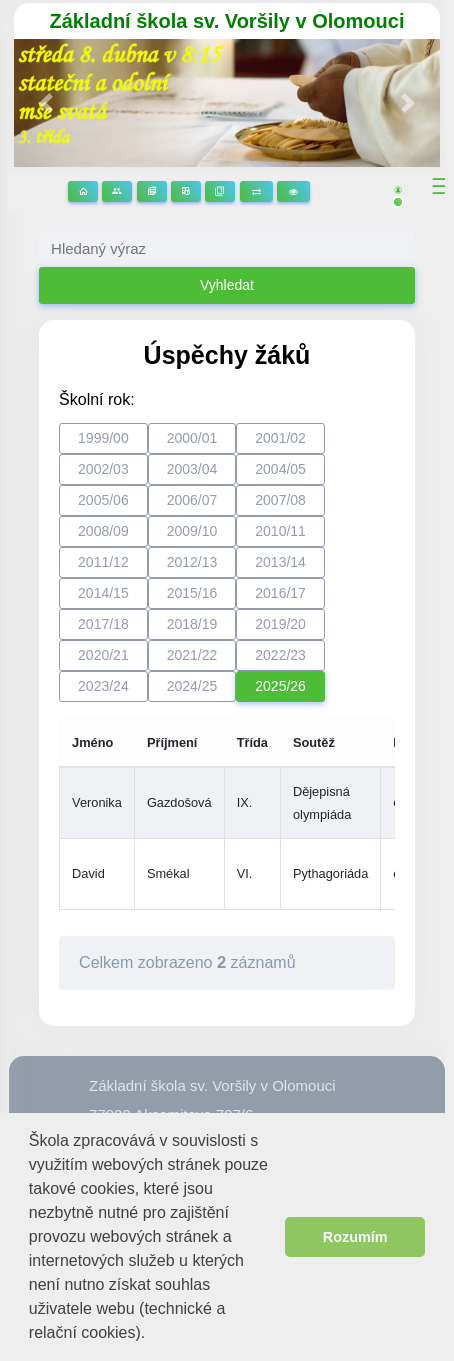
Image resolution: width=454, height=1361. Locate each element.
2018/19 (192, 624)
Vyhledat (227, 285)
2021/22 (192, 655)
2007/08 (280, 500)
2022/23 (280, 655)
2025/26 (280, 686)
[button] (153, 1334)
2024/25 (192, 686)
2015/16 (192, 593)
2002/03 (103, 469)
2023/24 (103, 686)
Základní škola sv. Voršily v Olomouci (227, 21)
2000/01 (192, 438)
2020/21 (103, 655)
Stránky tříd (117, 191)
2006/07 (192, 500)
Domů (83, 191)
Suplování (256, 191)
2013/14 (280, 562)
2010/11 (280, 531)
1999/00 (103, 438)
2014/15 (103, 593)
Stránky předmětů (152, 191)
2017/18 (103, 624)
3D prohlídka (293, 191)
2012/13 (192, 562)
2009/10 (192, 531)
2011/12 (103, 562)
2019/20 (280, 624)
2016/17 (280, 593)
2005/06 (103, 500)
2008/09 (103, 531)
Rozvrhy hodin (186, 191)
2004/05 (280, 469)
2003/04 (192, 469)
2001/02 (280, 438)
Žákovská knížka (220, 191)
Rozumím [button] (355, 1237)
